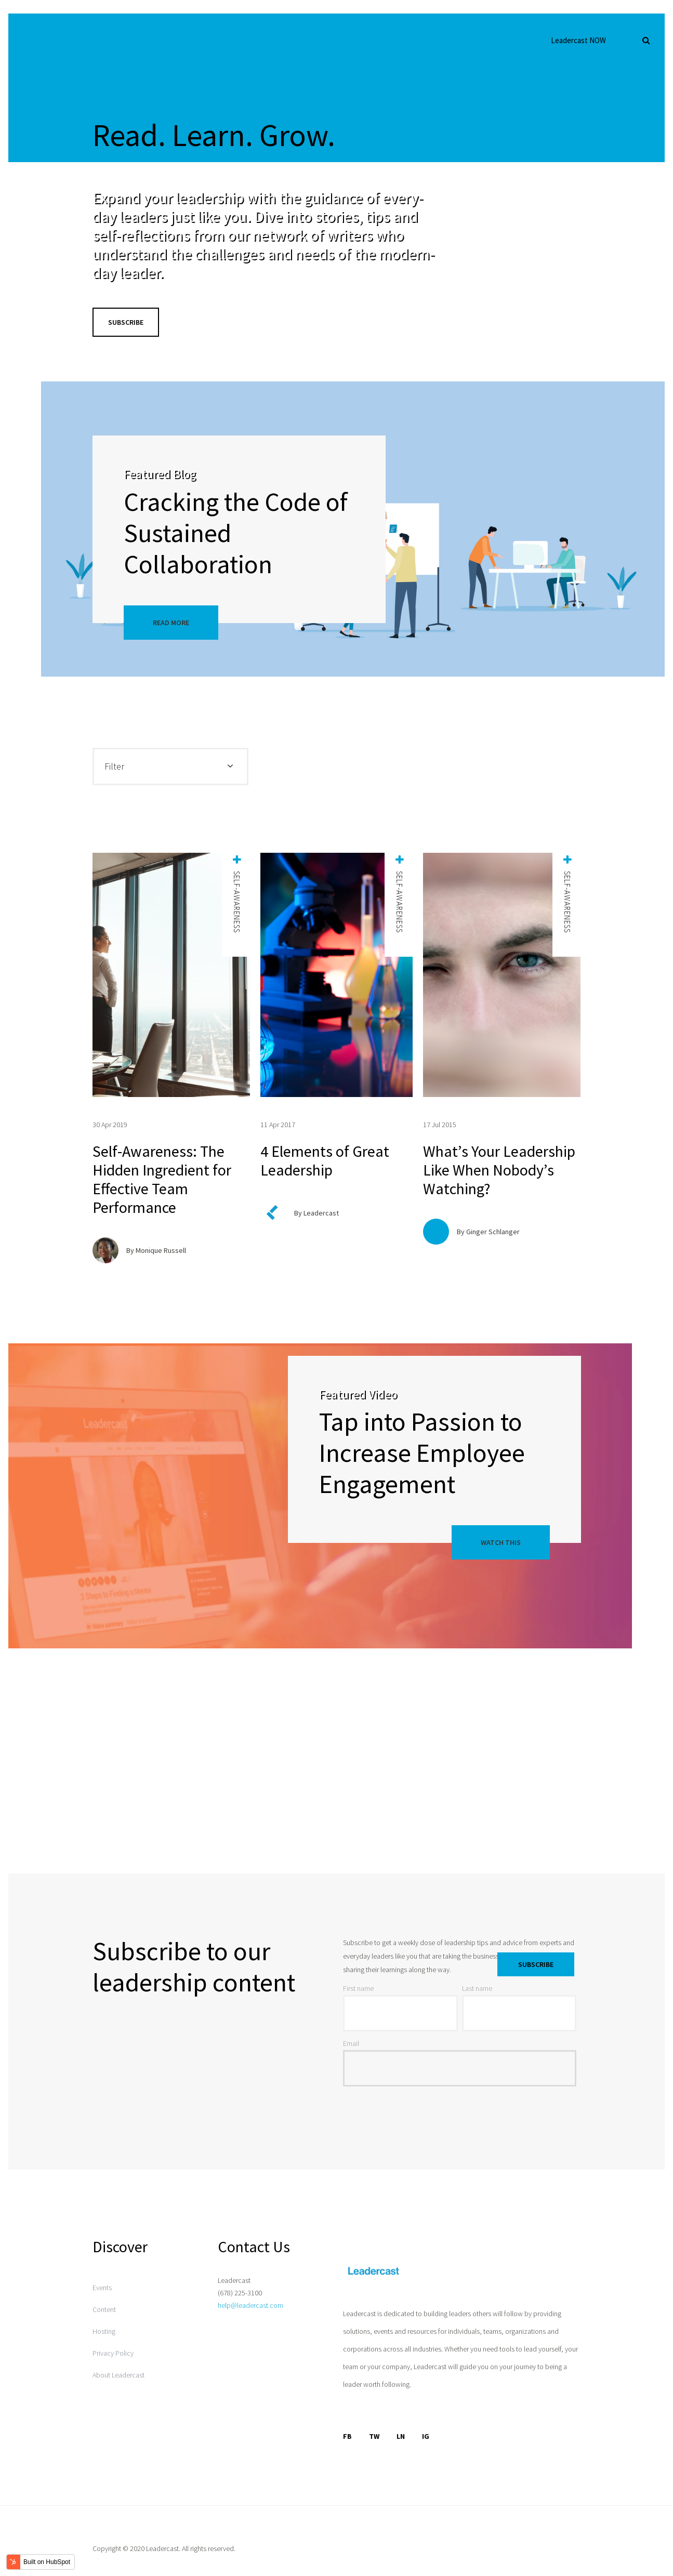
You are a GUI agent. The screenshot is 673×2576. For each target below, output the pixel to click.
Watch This (501, 1542)
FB (347, 2436)
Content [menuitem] (104, 2309)
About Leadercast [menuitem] (118, 2375)
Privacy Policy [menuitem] (113, 2353)
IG (425, 2436)
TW (374, 2436)
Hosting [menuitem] (104, 2331)
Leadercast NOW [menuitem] (578, 40)
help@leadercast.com (250, 2305)
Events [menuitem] (102, 2287)
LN (401, 2436)
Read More (171, 622)
